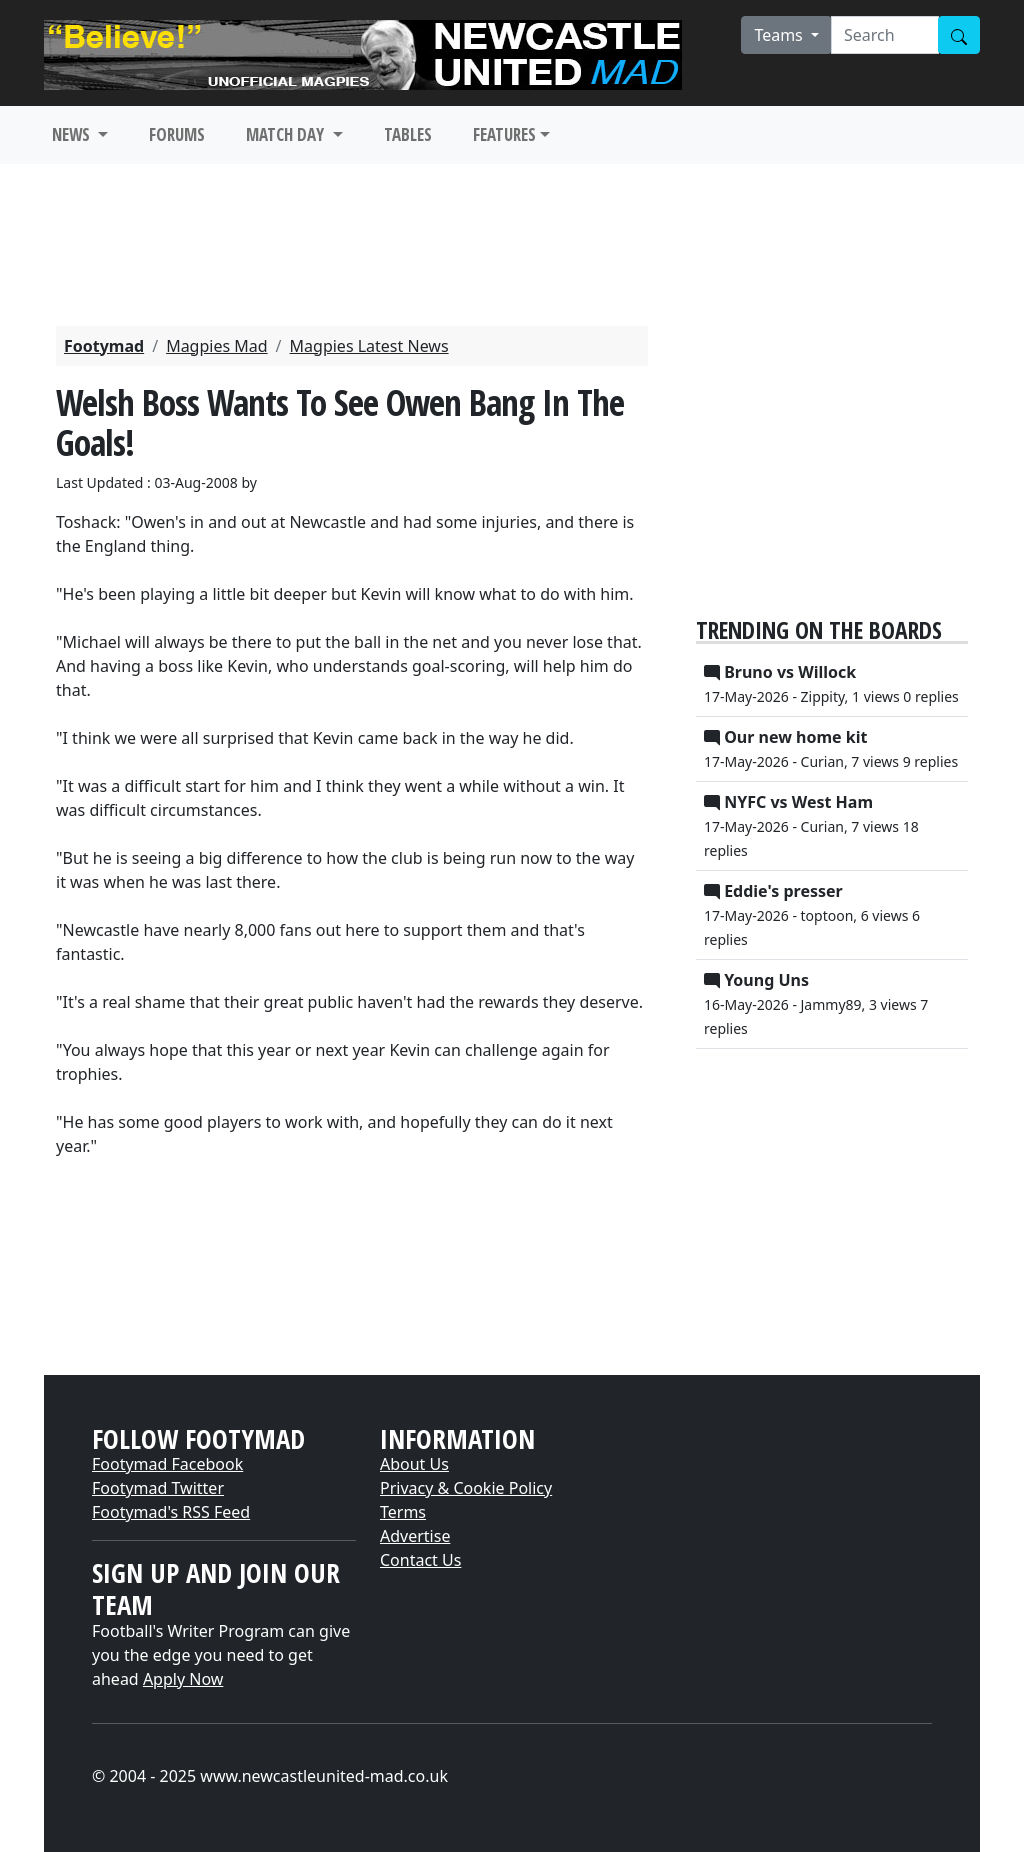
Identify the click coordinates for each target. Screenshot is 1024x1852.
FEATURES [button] (504, 134)
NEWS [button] (73, 134)
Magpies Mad (216, 346)
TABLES (408, 134)
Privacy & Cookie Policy (466, 1488)
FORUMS (177, 134)
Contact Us (420, 1560)
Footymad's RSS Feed (171, 1512)
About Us (414, 1464)
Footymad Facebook (167, 1464)
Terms (403, 1512)
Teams (780, 35)
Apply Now (183, 1679)
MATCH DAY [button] (287, 134)
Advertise (415, 1536)
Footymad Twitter (158, 1488)
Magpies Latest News (369, 346)
